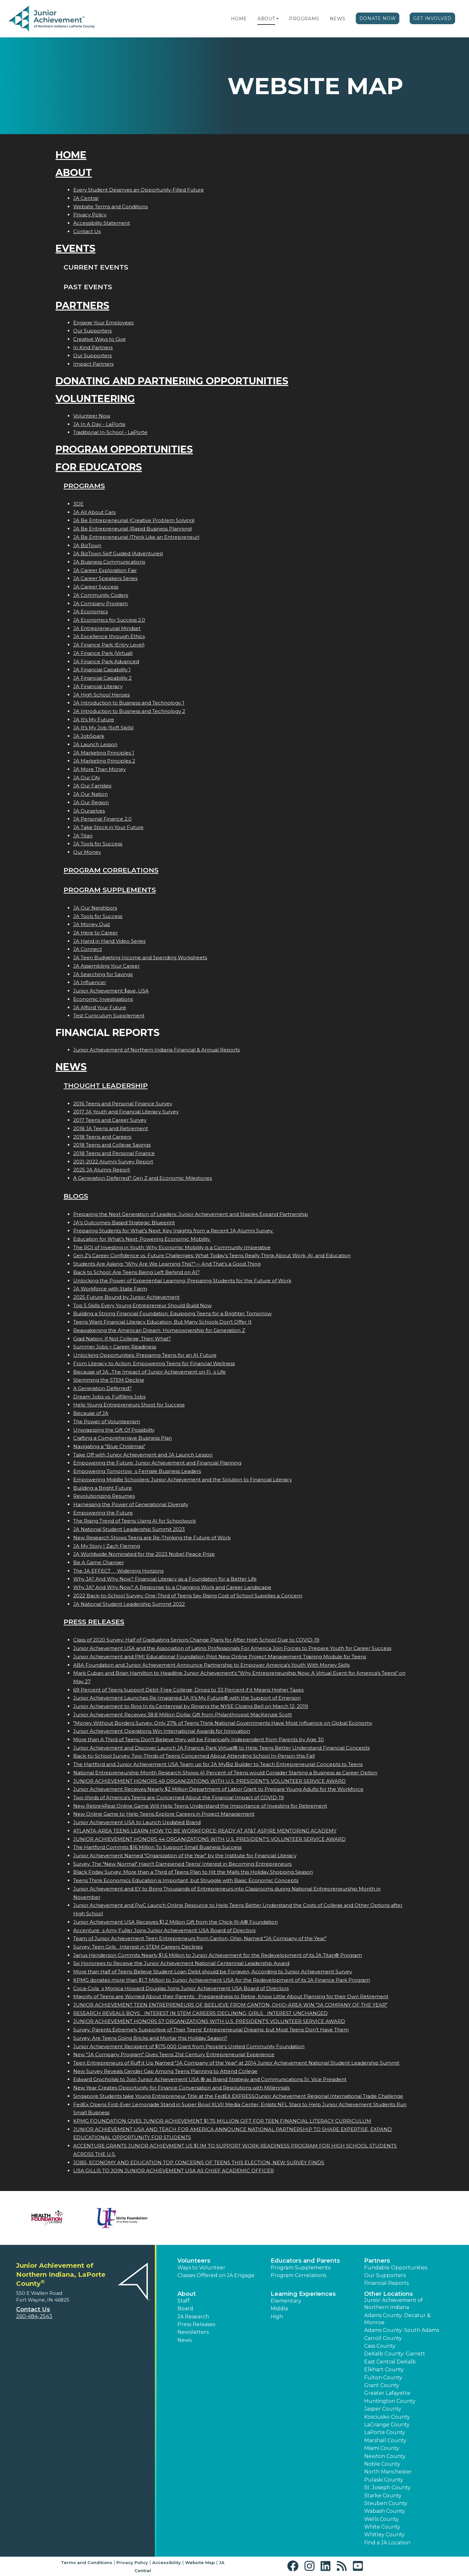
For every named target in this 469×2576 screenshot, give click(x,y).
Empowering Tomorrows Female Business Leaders (137, 1471)
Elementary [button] (286, 2301)
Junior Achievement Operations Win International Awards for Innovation (161, 1731)
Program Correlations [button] (298, 2275)
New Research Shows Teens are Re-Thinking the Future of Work (152, 1538)
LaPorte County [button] (384, 2432)
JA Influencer (89, 982)
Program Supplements (110, 890)
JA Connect (87, 949)
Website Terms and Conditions (110, 206)
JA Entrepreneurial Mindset (107, 628)
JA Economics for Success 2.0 (109, 620)
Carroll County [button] (383, 2338)
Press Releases (94, 1622)
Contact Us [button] (33, 2309)
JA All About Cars (94, 512)
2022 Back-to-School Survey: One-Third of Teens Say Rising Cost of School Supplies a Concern (187, 1596)
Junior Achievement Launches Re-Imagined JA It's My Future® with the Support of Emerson (187, 1698)
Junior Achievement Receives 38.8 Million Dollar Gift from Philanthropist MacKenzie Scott (182, 1715)
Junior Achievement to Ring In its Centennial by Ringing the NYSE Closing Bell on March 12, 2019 (190, 1706)
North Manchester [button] (388, 2472)
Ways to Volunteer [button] (201, 2268)
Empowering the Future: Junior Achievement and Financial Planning (157, 1463)
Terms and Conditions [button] (86, 2562)
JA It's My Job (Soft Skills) (103, 728)
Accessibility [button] (166, 2562)
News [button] (184, 2340)
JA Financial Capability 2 (102, 678)
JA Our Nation (90, 794)
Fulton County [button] (383, 2377)
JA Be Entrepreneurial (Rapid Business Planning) (132, 529)
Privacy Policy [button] (132, 2562)
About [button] (186, 2294)
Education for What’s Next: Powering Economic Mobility (142, 1239)
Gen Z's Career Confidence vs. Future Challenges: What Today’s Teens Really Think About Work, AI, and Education (212, 1255)
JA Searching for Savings (103, 974)
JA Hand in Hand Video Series (109, 941)
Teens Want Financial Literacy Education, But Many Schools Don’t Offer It (162, 1322)
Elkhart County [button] (384, 2369)
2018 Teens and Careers (102, 1137)
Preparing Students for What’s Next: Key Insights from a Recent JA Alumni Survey (173, 1231)
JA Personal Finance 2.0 (102, 819)
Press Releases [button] (196, 2324)
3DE (78, 504)
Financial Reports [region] (386, 2283)
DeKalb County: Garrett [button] (394, 2354)
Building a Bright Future (102, 1488)
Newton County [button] (384, 2456)
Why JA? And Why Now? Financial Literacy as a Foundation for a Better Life (165, 1579)
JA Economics (90, 611)
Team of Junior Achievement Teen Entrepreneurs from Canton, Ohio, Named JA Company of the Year (199, 1938)
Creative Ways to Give (99, 339)
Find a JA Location (387, 2543)
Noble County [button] (382, 2464)
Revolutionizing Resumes (104, 1496)
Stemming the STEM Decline (108, 1380)
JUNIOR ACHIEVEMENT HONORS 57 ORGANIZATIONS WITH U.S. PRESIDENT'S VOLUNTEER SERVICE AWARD (209, 2021)
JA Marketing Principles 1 (103, 753)
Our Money (87, 852)
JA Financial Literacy (98, 686)
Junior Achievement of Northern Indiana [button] (393, 2303)
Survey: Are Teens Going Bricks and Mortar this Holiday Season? (150, 2038)
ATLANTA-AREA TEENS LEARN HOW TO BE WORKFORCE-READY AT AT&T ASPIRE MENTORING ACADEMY (204, 1831)
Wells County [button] (381, 2519)
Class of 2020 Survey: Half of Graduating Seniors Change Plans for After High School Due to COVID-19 (196, 1640)
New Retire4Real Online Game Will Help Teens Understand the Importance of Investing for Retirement (200, 1806)
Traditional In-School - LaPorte (110, 432)
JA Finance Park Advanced (106, 661)
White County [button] (382, 2527)
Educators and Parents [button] (305, 2261)
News (337, 19)
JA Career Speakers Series (105, 578)
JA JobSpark (88, 736)
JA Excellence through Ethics (109, 636)
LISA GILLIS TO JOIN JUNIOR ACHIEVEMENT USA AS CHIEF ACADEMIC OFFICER (173, 2170)
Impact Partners (93, 364)
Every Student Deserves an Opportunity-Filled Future (138, 190)
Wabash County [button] (384, 2511)
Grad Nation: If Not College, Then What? (122, 1339)
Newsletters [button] (193, 2332)
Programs (304, 19)
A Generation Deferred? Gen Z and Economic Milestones (142, 1178)
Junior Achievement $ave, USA (111, 991)
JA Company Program (100, 603)
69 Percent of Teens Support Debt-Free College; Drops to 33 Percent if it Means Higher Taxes (188, 1690)
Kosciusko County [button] (387, 2417)
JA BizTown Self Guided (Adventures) (118, 553)
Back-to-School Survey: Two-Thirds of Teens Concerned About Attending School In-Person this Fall (194, 1756)
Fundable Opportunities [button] (395, 2268)
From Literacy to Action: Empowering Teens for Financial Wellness (154, 1363)
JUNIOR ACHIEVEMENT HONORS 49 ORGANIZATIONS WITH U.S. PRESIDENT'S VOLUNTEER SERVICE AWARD (209, 1781)
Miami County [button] (381, 2448)
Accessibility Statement (101, 223)
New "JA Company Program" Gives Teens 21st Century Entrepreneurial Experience (173, 2054)
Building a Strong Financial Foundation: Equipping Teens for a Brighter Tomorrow (172, 1313)
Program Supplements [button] (300, 2268)
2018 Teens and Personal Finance (114, 1153)
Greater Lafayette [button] (387, 2393)
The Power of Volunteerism (106, 1421)
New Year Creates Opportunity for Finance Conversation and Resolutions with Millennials (181, 2088)
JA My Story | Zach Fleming (106, 1546)
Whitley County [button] (384, 2535)
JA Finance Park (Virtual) (103, 653)
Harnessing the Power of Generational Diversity (130, 1504)
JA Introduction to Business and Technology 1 (128, 703)
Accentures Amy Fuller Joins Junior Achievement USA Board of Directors (164, 1930)
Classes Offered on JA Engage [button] (215, 2275)
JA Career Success (95, 587)
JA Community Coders (100, 595)
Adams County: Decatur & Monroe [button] (397, 2318)
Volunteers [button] (193, 2261)
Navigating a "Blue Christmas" (109, 1446)
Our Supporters (92, 331)
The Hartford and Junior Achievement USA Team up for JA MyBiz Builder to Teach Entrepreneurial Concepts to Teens (218, 1764)
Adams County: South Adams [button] (401, 2330)
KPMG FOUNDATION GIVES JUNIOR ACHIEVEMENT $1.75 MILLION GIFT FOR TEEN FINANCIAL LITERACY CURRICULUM (222, 2121)
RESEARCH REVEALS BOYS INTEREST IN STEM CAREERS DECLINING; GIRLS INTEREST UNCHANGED (200, 2013)
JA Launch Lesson (95, 744)
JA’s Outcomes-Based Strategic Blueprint (124, 1222)
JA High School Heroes (101, 695)
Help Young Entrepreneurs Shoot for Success (129, 1405)
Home (239, 19)
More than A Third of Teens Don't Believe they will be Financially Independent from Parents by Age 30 (198, 1739)
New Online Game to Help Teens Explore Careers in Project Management (163, 1814)
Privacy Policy (89, 215)
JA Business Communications (109, 562)
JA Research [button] (193, 2317)
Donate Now (377, 18)
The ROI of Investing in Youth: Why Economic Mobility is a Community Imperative (172, 1247)
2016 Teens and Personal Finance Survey (122, 1103)
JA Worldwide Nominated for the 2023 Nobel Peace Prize (144, 1554)
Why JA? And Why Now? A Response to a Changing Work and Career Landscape (172, 1587)
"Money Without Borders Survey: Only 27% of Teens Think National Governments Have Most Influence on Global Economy (222, 1723)
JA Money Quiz (91, 924)
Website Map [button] (200, 2562)
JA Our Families (92, 786)
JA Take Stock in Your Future (108, 827)
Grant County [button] (381, 2385)
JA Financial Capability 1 (102, 669)
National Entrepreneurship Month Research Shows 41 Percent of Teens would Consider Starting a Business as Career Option (225, 1773)
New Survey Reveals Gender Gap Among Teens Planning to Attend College (165, 2071)
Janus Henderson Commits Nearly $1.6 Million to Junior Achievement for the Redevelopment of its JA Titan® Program (217, 1955)
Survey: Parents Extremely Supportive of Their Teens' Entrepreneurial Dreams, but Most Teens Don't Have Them (211, 2030)
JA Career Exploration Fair (105, 570)
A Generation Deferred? (102, 1388)
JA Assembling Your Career (106, 966)
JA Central (85, 198)
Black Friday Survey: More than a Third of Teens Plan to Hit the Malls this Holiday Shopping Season (193, 1872)
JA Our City (86, 778)
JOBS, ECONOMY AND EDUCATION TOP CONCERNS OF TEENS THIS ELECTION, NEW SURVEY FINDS (198, 2162)
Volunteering (95, 399)
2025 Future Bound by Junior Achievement (126, 1297)
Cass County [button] (379, 2346)
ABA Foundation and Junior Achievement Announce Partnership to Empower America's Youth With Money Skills (211, 1665)
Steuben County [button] (385, 2503)
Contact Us (87, 231)
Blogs (76, 1196)
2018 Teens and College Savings (112, 1145)
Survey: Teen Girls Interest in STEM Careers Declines (138, 1947)
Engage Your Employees (103, 323)
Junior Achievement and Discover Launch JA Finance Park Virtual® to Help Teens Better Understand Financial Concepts (221, 1748)
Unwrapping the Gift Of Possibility (114, 1430)
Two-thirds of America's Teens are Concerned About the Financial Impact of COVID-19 (178, 1797)
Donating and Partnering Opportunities (171, 381)
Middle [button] (279, 2308)
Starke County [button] (383, 2495)
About (266, 19)
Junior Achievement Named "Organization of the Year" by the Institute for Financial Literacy (184, 1855)
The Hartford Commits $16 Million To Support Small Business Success (157, 1847)
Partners (82, 305)
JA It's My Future (93, 719)
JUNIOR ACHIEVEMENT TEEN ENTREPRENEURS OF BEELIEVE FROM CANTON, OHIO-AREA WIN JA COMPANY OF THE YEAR (230, 2005)
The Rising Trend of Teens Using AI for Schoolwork (134, 1521)
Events (75, 248)
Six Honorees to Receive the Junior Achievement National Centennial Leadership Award (181, 1963)
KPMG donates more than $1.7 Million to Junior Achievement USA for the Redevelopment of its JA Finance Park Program (221, 1980)
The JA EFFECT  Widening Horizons (118, 1571)
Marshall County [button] (385, 2440)
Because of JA (90, 1413)
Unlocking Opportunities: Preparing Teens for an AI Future (144, 1355)
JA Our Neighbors (95, 908)
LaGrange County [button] (387, 2425)
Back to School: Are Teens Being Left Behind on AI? (136, 1272)
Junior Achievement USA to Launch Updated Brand (137, 1822)
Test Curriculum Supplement (109, 1015)
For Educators (98, 467)
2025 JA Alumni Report (101, 1170)
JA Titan (83, 836)
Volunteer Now (91, 416)
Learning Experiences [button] (303, 2294)
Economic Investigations (103, 999)
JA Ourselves (89, 811)
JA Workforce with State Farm (110, 1289)
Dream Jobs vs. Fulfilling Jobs (109, 1397)
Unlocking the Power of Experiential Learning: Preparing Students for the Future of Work (182, 1281)
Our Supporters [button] (385, 2275)
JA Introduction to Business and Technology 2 (129, 711)
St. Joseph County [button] (387, 2487)
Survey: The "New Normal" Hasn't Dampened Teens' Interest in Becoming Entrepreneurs (182, 1864)
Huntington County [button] (389, 2401)
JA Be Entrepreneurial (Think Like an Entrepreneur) (136, 537)
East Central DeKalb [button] (390, 2362)
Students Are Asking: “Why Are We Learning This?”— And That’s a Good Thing (167, 1264)
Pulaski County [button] (383, 2480)
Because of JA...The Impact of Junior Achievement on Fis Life (149, 1372)
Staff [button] (183, 2301)
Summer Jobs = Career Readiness (114, 1347)
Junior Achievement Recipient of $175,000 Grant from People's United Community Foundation (188, 2046)
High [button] (277, 2317)
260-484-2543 (34, 2316)
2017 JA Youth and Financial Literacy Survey (126, 1112)
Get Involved (432, 18)
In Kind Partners (93, 347)
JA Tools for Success (97, 844)
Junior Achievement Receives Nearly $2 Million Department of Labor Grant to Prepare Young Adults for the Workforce (218, 1789)
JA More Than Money (99, 769)
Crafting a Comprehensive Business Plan (122, 1438)
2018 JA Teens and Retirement (110, 1128)
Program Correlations (111, 870)
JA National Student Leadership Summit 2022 (129, 1604)
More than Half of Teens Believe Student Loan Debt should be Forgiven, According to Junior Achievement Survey (212, 1972)
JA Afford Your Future (99, 1007)
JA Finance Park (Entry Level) (109, 645)
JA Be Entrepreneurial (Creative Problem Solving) (134, 520)
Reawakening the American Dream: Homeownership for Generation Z (159, 1330)
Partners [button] (377, 2261)
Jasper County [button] (382, 2409)
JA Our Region (91, 802)
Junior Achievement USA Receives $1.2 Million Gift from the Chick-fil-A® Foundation (175, 1922)
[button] (277, 19)
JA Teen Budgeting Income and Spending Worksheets (140, 957)
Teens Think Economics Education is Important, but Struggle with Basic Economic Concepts (185, 1880)
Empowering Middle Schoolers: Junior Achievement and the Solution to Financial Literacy (182, 1479)
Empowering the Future (103, 1513)
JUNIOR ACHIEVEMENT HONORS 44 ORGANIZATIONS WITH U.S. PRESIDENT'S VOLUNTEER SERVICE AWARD (209, 1839)
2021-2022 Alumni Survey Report (113, 1162)
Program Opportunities (124, 449)
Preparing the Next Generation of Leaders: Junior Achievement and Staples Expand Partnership (190, 1214)
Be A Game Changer (98, 1562)
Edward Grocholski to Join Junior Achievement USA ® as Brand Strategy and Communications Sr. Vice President (209, 2079)
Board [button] (185, 2308)
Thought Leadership (106, 1085)
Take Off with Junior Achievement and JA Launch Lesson (143, 1455)
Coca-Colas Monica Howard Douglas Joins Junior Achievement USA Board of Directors (181, 1988)
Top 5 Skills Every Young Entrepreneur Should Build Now (142, 1305)
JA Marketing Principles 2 (104, 761)
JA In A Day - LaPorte (99, 424)
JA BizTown (87, 545)
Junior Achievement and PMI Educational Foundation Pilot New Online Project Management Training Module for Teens (219, 1656)
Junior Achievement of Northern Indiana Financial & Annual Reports (156, 1050)
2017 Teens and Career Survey (109, 1120)
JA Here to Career (95, 933)
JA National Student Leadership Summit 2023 (129, 1529)
